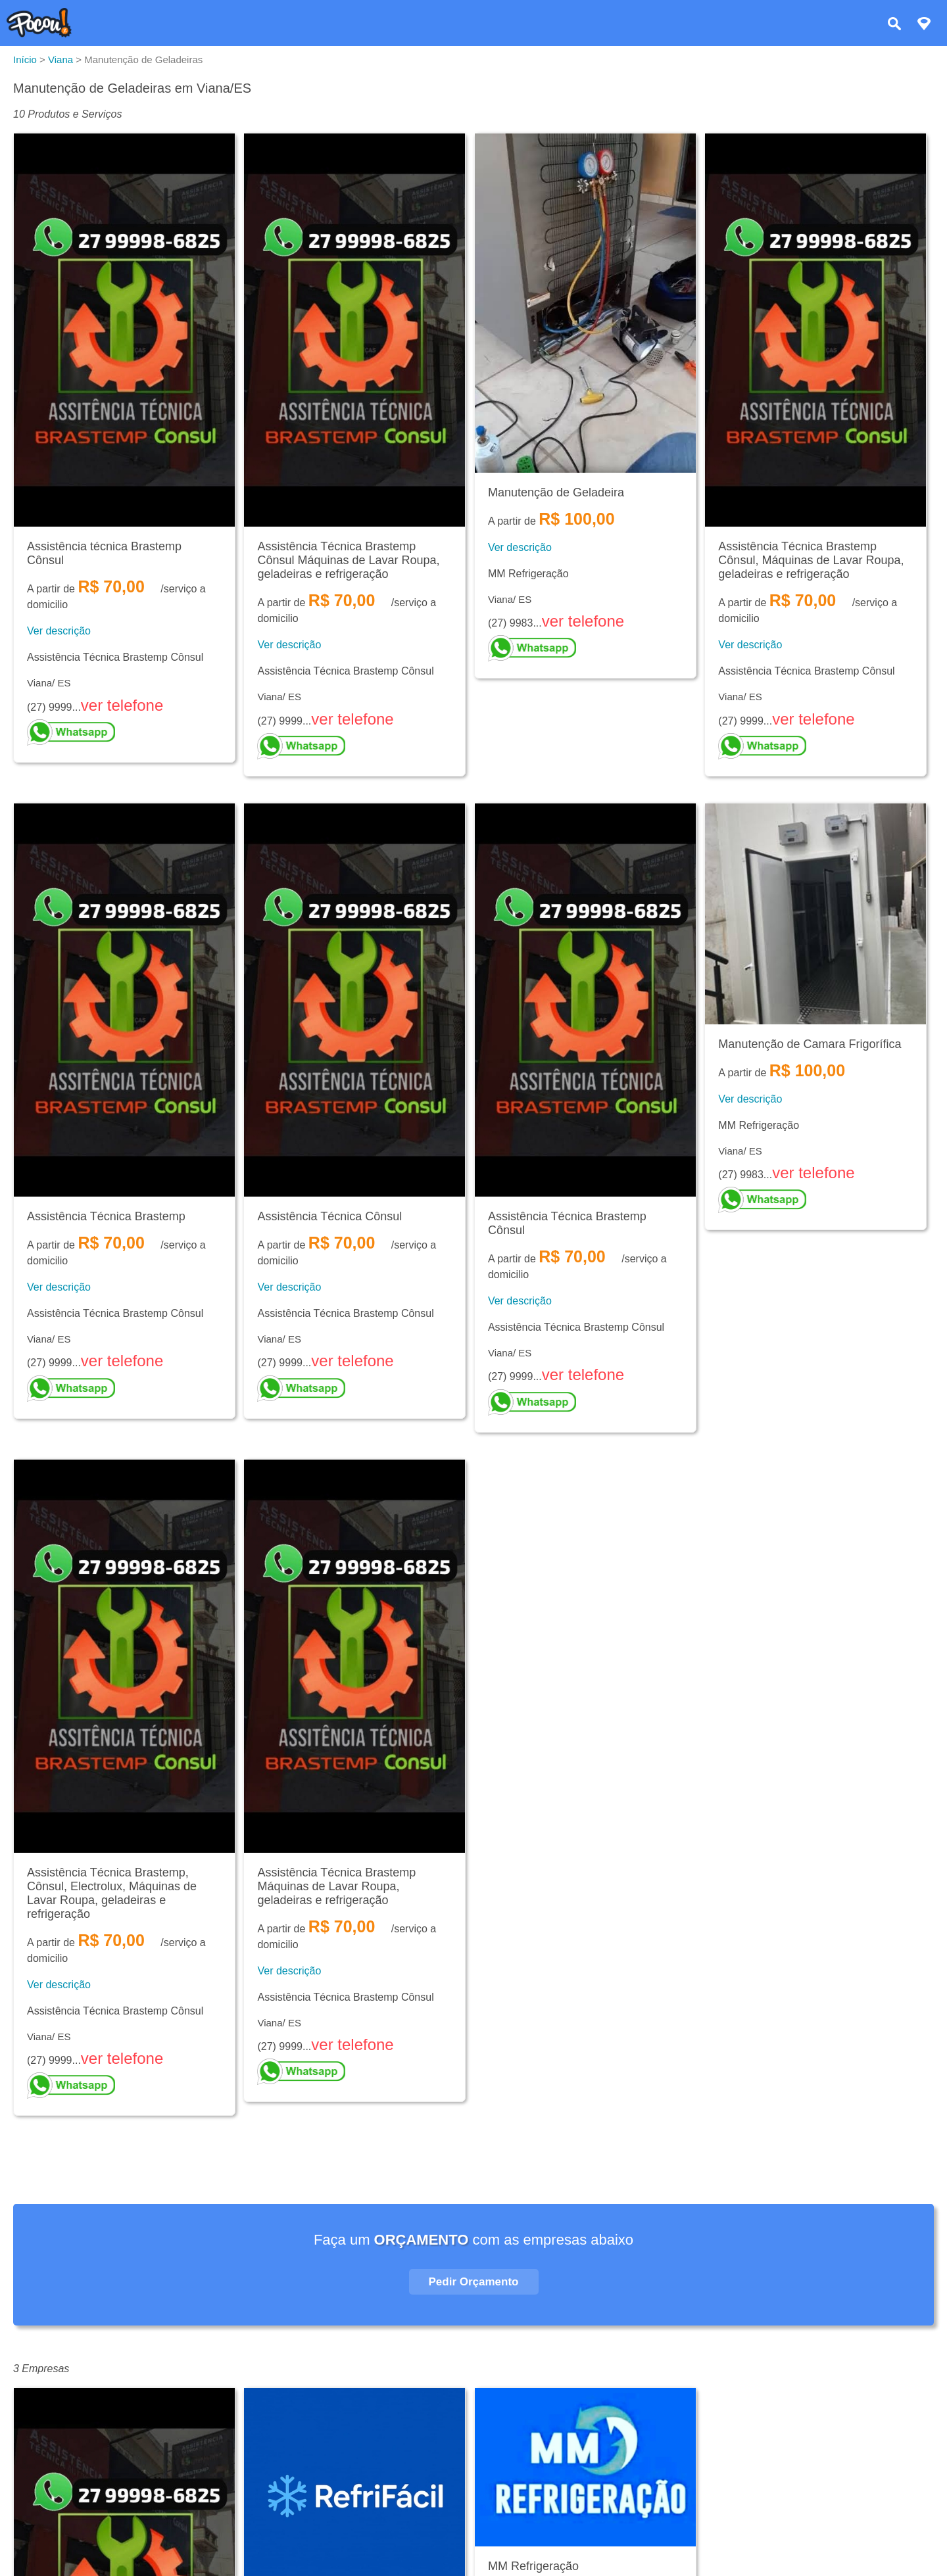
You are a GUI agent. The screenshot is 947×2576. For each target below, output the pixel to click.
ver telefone (122, 705)
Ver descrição (59, 630)
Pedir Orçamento (474, 2282)
